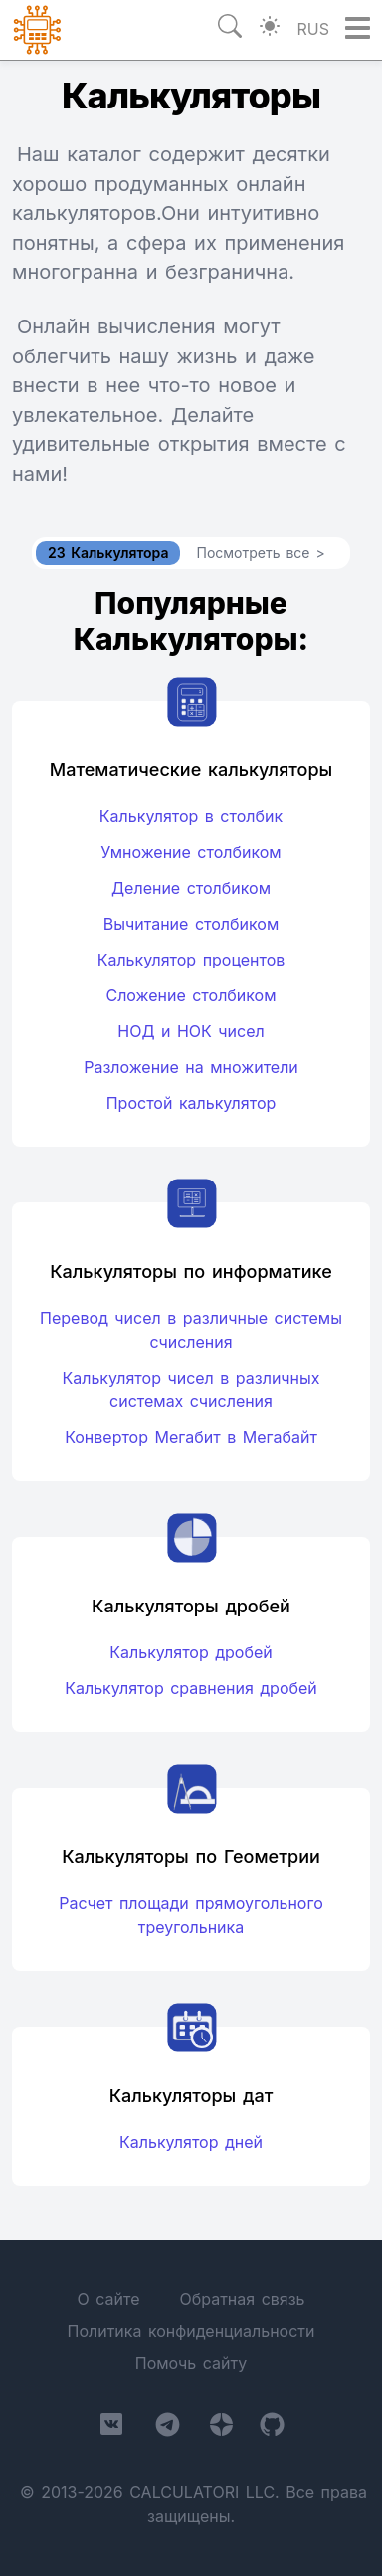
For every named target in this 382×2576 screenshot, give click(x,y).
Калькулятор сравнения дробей (191, 1688)
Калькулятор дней (191, 2142)
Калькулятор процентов (191, 959)
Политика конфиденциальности (190, 2331)
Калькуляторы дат (191, 2095)
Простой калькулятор (191, 1103)
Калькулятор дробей (190, 1652)
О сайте (108, 2299)
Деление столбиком (191, 888)
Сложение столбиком (190, 995)
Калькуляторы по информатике (191, 1271)
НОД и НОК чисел (190, 1031)
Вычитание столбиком (191, 924)
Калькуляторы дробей (191, 1606)
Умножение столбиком (190, 852)
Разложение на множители (191, 1067)
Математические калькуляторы (191, 769)
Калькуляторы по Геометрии (191, 1856)
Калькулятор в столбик (191, 816)
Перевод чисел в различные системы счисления (191, 1330)
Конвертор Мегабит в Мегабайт (191, 1437)
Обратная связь (241, 2299)
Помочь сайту (191, 2363)
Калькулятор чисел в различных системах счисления (190, 1389)
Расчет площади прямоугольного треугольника (190, 1915)
